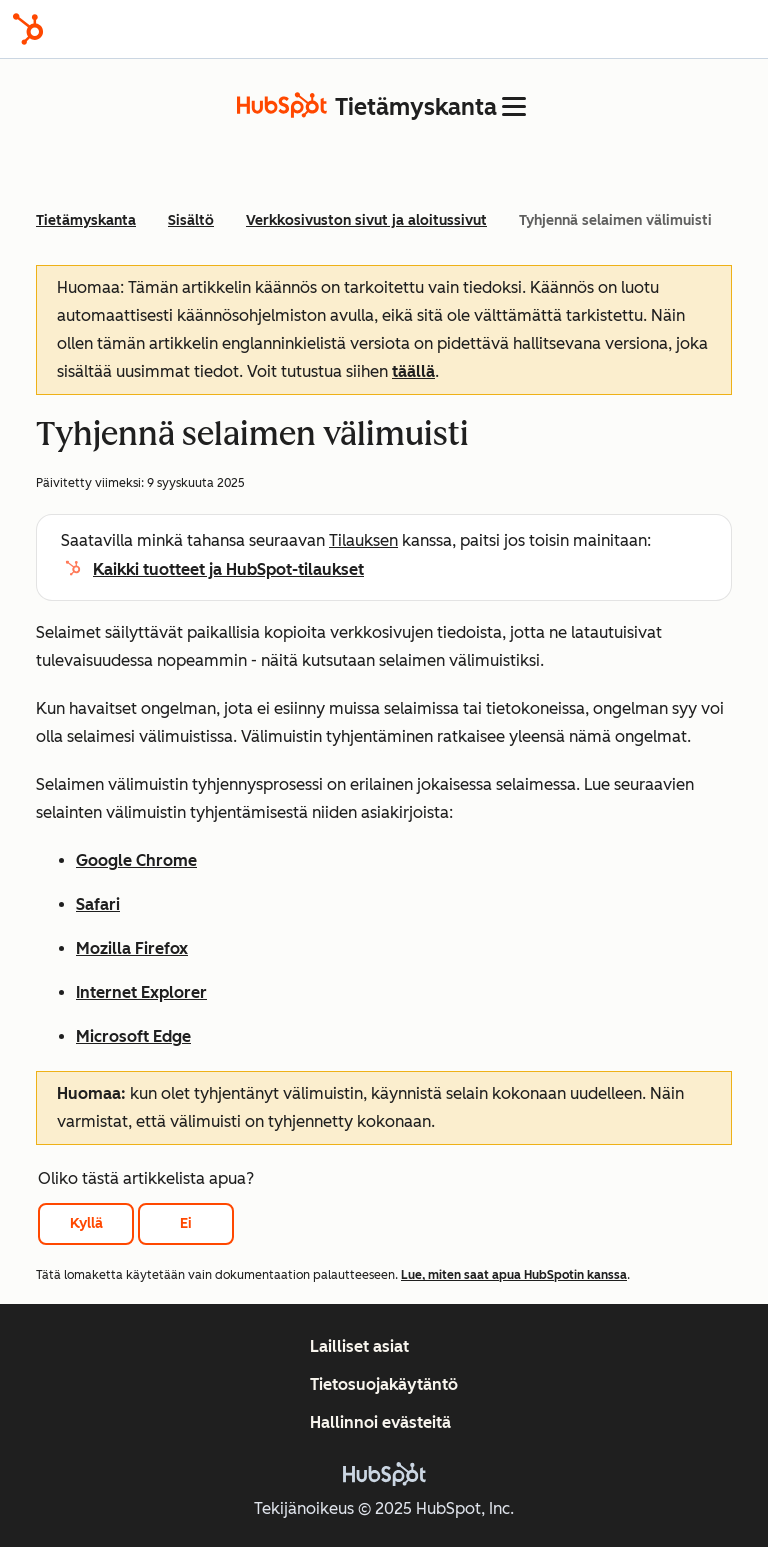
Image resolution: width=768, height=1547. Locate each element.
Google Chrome (136, 860)
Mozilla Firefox (132, 948)
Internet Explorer (141, 992)
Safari (98, 904)
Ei (186, 1223)
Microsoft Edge (133, 1036)
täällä (413, 371)
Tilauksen (363, 540)
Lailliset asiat (359, 1346)
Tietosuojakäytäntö (384, 1384)
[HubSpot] (28, 29)
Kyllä (86, 1223)
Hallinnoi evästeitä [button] (380, 1422)
